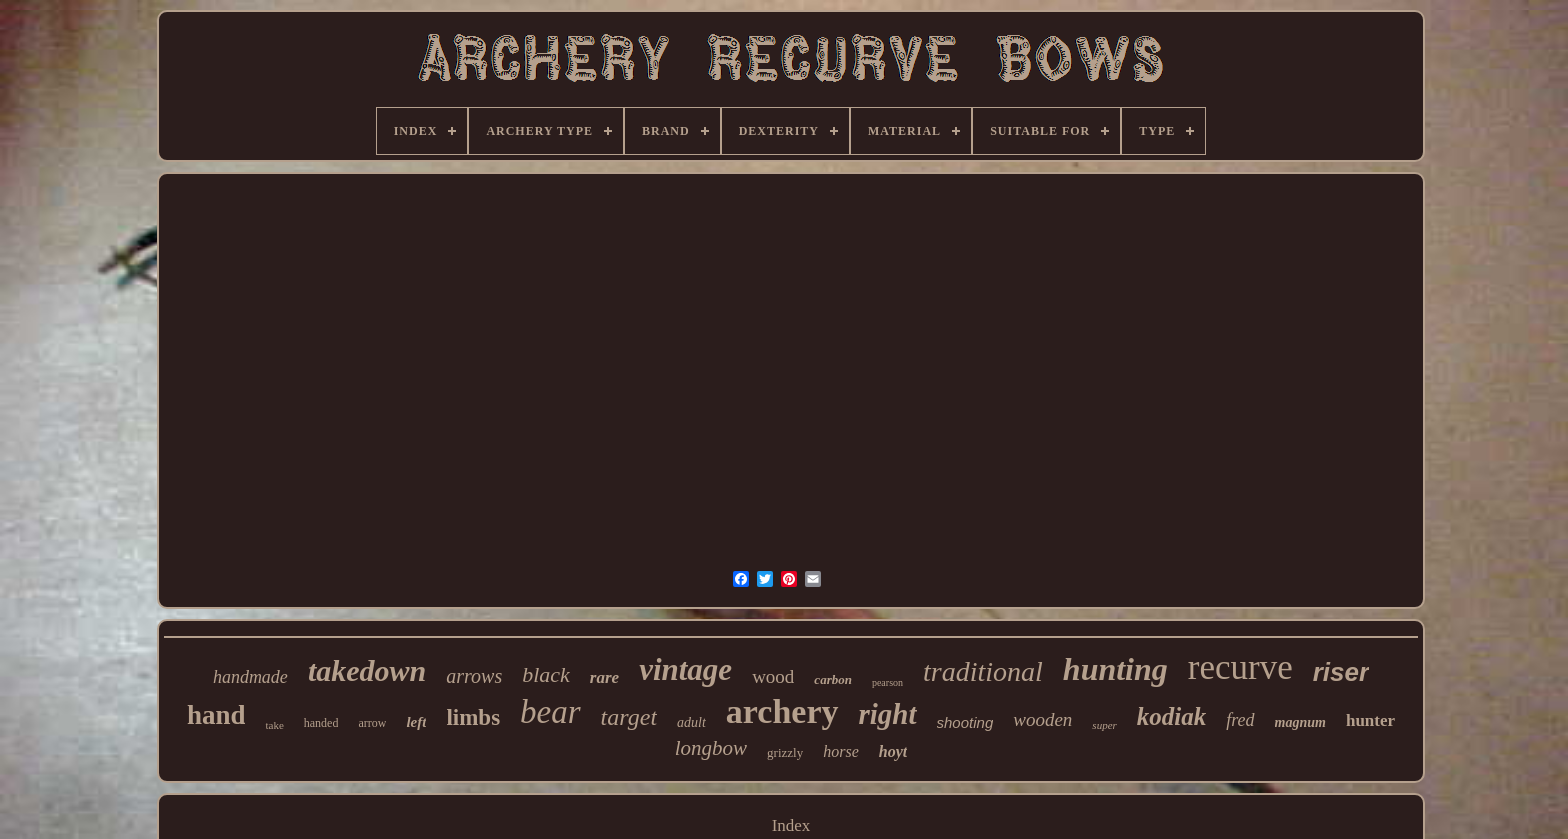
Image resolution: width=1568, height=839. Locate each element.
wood (773, 676)
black (546, 674)
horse (841, 751)
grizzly (785, 752)
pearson (887, 682)
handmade (250, 677)
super (1104, 725)
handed (321, 723)
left (416, 722)
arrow (372, 723)
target (629, 717)
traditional (983, 671)
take (274, 725)
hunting (1115, 669)
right (888, 714)
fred (1240, 720)
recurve (1240, 667)
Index (791, 825)
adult (691, 722)
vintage (685, 669)
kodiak (1171, 716)
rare (604, 677)
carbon (833, 679)
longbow (711, 748)
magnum (1300, 722)
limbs (473, 717)
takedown (367, 670)
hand (216, 715)
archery (782, 711)
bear (550, 712)
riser (1341, 672)
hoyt (893, 751)
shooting (965, 722)
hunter (1370, 720)
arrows (474, 676)
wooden (1042, 719)
